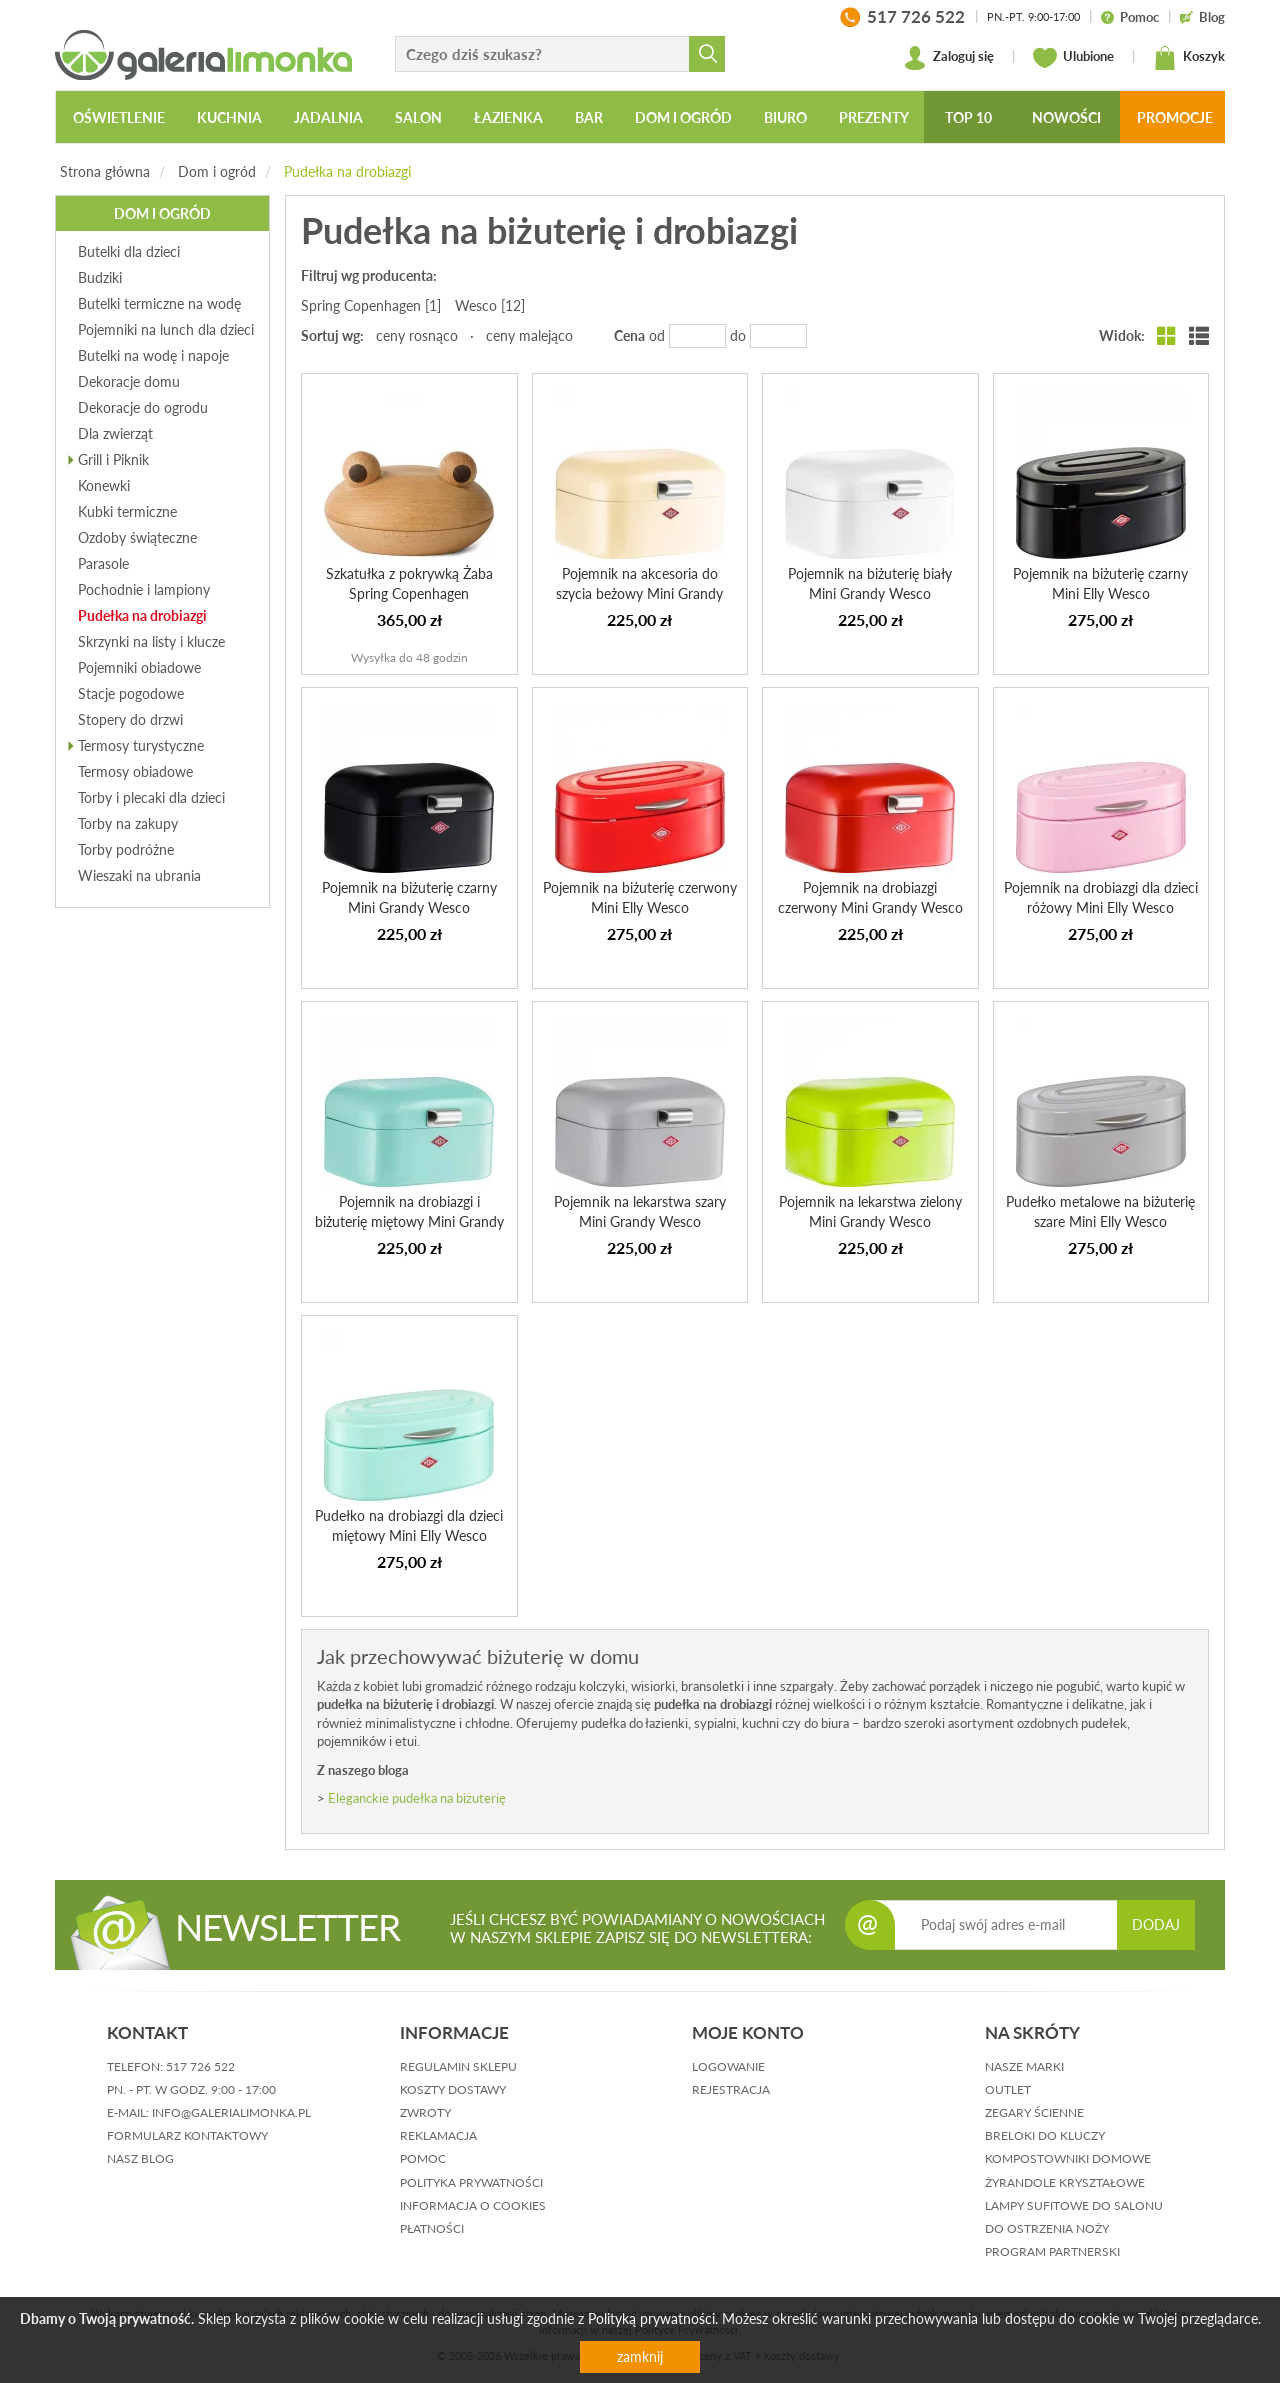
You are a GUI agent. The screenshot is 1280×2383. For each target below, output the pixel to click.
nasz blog (140, 2158)
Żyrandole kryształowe (1065, 2182)
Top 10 (968, 117)
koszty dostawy (453, 2089)
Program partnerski (1052, 2251)
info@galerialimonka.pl (231, 2112)
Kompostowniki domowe (1068, 2158)
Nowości (1066, 117)
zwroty (425, 2112)
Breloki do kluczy (1045, 2135)
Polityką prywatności (651, 2318)
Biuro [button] (785, 117)
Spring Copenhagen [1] (371, 305)
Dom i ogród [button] (683, 117)
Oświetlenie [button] (119, 117)
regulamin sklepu (458, 2066)
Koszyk (1189, 58)
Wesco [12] (490, 305)
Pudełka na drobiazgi (347, 171)
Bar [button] (589, 117)
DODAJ (1156, 1924)
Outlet (1008, 2089)
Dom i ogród (217, 171)
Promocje (1175, 117)
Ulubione (1073, 58)
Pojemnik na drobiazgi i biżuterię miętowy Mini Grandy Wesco (409, 1221)
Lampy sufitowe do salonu (1074, 2205)
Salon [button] (418, 117)
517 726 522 (200, 2066)
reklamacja (438, 2135)
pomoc (423, 2158)
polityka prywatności (471, 2182)
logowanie (728, 2066)
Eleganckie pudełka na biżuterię (417, 1798)
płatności (432, 2228)
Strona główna (105, 171)
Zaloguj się (948, 58)
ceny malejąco (529, 335)
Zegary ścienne (1034, 2112)
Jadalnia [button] (328, 117)
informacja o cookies (473, 2205)
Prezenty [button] (874, 117)
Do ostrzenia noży (1047, 2228)
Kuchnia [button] (229, 117)
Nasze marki (1024, 2066)
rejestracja (731, 2089)
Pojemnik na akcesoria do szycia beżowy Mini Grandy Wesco (639, 593)
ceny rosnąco (417, 335)
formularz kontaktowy (187, 2135)
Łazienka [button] (508, 117)
